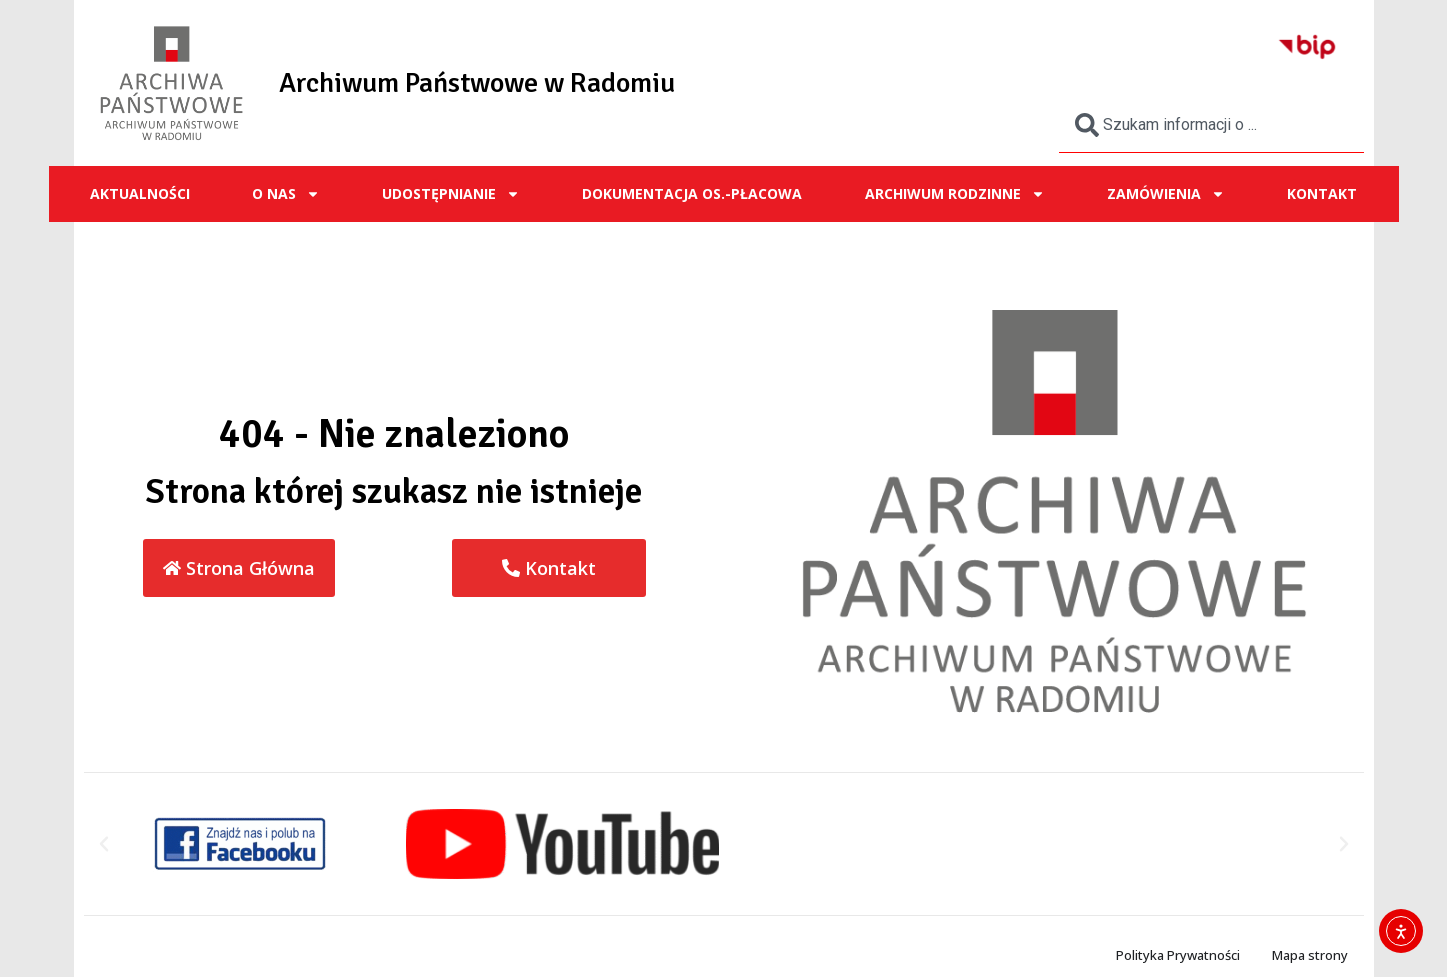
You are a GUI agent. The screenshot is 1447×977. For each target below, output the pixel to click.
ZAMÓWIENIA (1166, 194)
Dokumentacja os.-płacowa (692, 193)
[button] (104, 844)
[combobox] (1211, 125)
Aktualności (140, 193)
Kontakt (1322, 193)
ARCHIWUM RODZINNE (955, 194)
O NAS (286, 194)
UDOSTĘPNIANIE (451, 194)
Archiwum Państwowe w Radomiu (477, 83)
